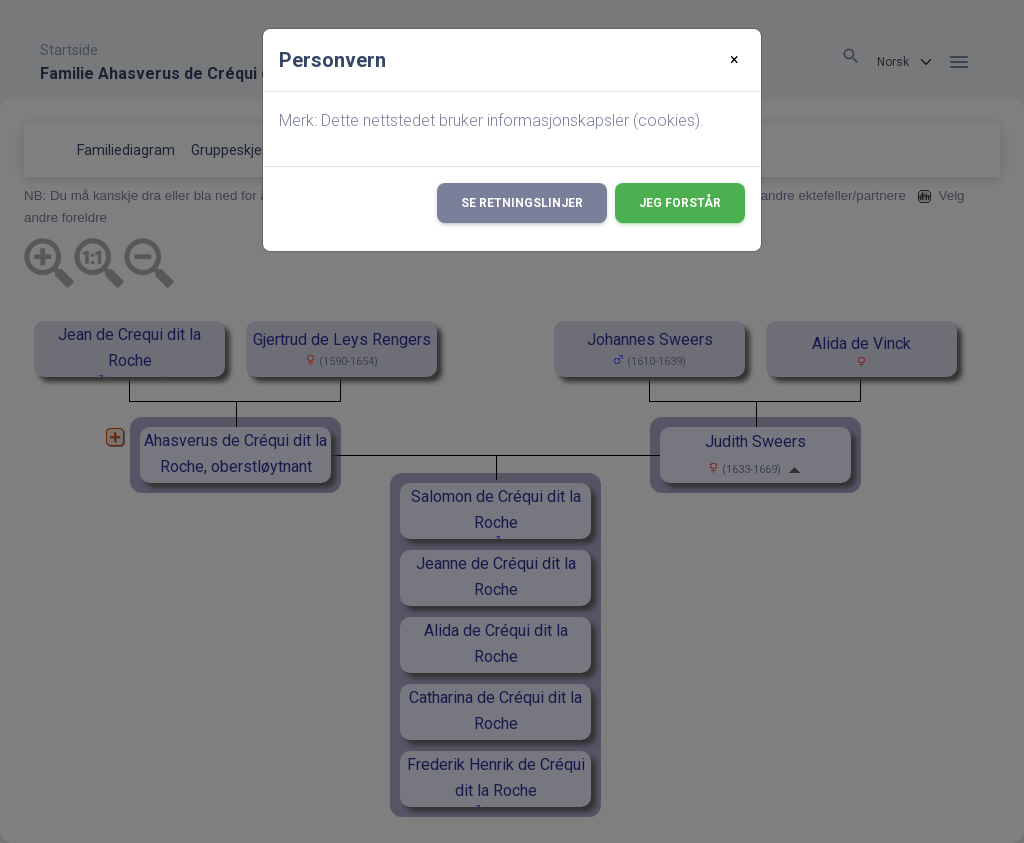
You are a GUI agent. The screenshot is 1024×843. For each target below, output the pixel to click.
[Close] (734, 60)
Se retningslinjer (522, 203)
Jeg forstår (680, 203)
